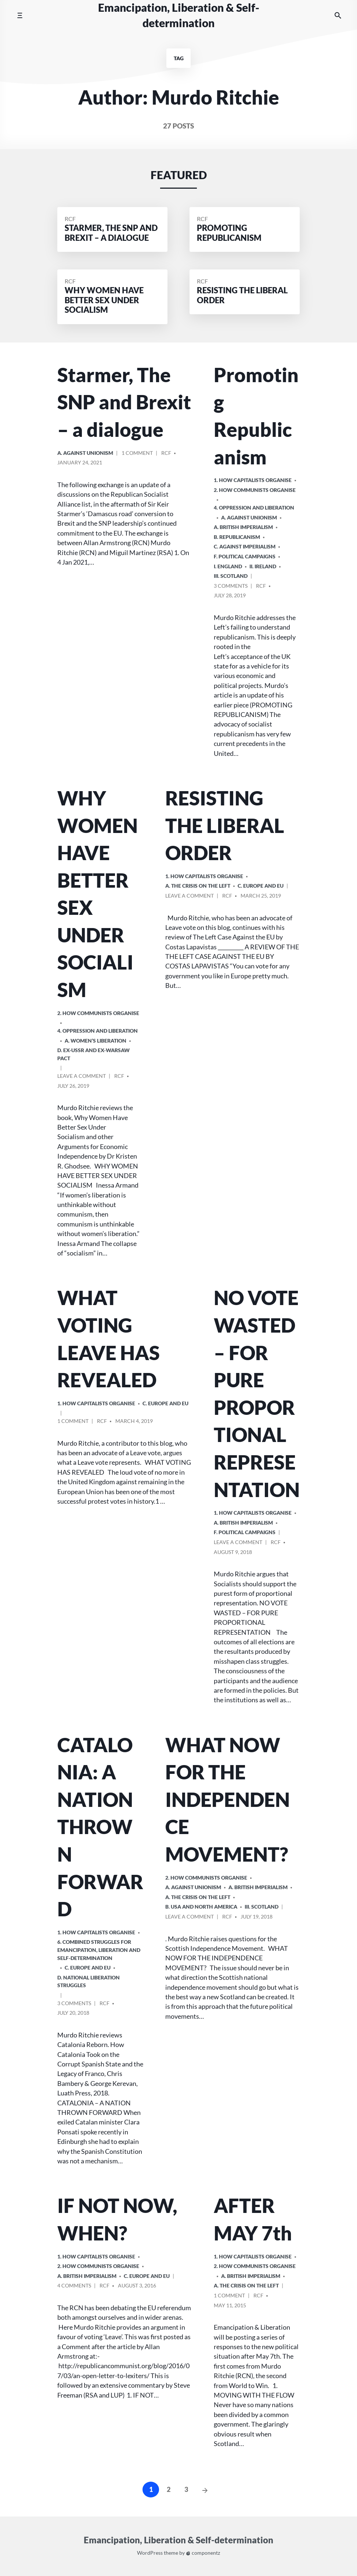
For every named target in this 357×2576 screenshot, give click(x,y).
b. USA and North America (201, 1906)
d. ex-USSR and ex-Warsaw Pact (93, 1054)
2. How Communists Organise (255, 490)
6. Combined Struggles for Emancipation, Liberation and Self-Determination (98, 1950)
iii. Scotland (231, 576)
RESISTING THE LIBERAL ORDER (224, 825)
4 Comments (74, 2286)
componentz (203, 2553)
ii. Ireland (262, 566)
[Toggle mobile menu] (19, 15)
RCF (70, 218)
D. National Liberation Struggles (88, 1981)
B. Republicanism (237, 537)
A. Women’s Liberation (95, 1040)
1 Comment (137, 454)
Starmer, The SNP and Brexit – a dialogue (124, 402)
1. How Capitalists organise (253, 480)
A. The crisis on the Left (197, 886)
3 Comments (231, 587)
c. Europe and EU (261, 886)
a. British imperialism (243, 527)
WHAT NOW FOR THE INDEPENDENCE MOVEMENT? (227, 1799)
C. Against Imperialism (244, 546)
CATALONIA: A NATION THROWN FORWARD (100, 1827)
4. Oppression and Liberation (254, 507)
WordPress (150, 2553)
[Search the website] (338, 15)
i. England (228, 566)
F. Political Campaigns (244, 556)
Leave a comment (81, 1077)
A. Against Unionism (85, 453)
